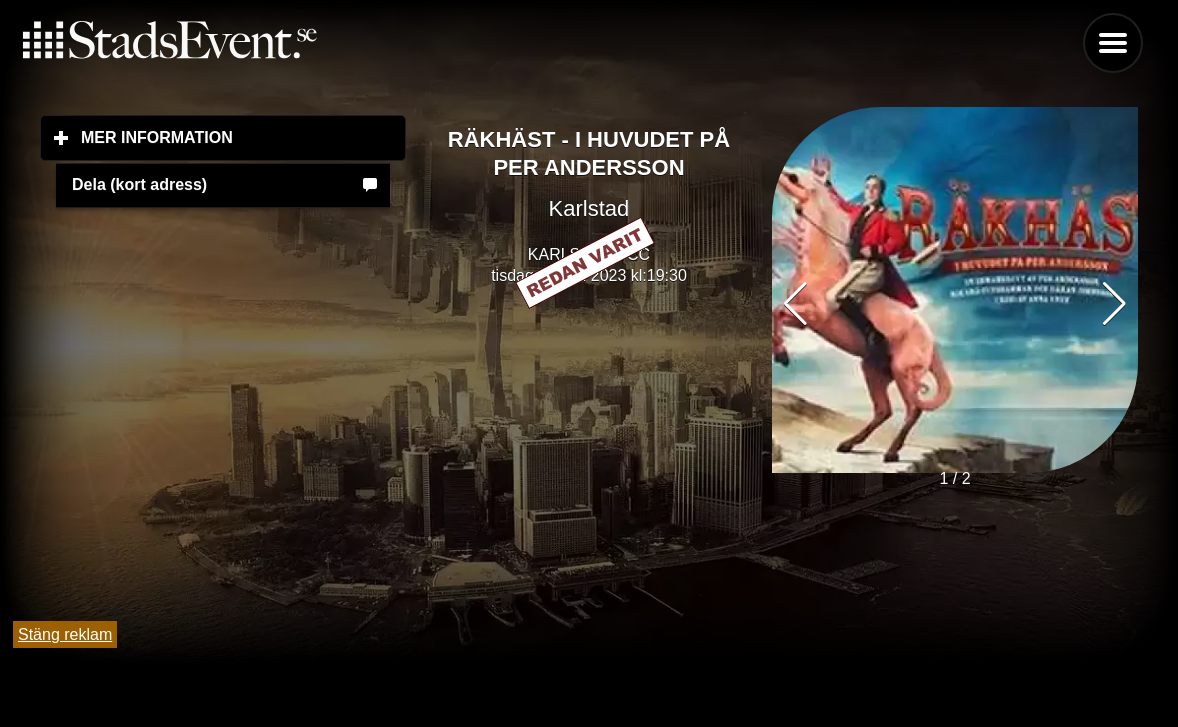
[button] (1114, 304)
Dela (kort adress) (139, 184)
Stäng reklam (65, 634)
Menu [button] (1113, 43)
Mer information (243, 137)
